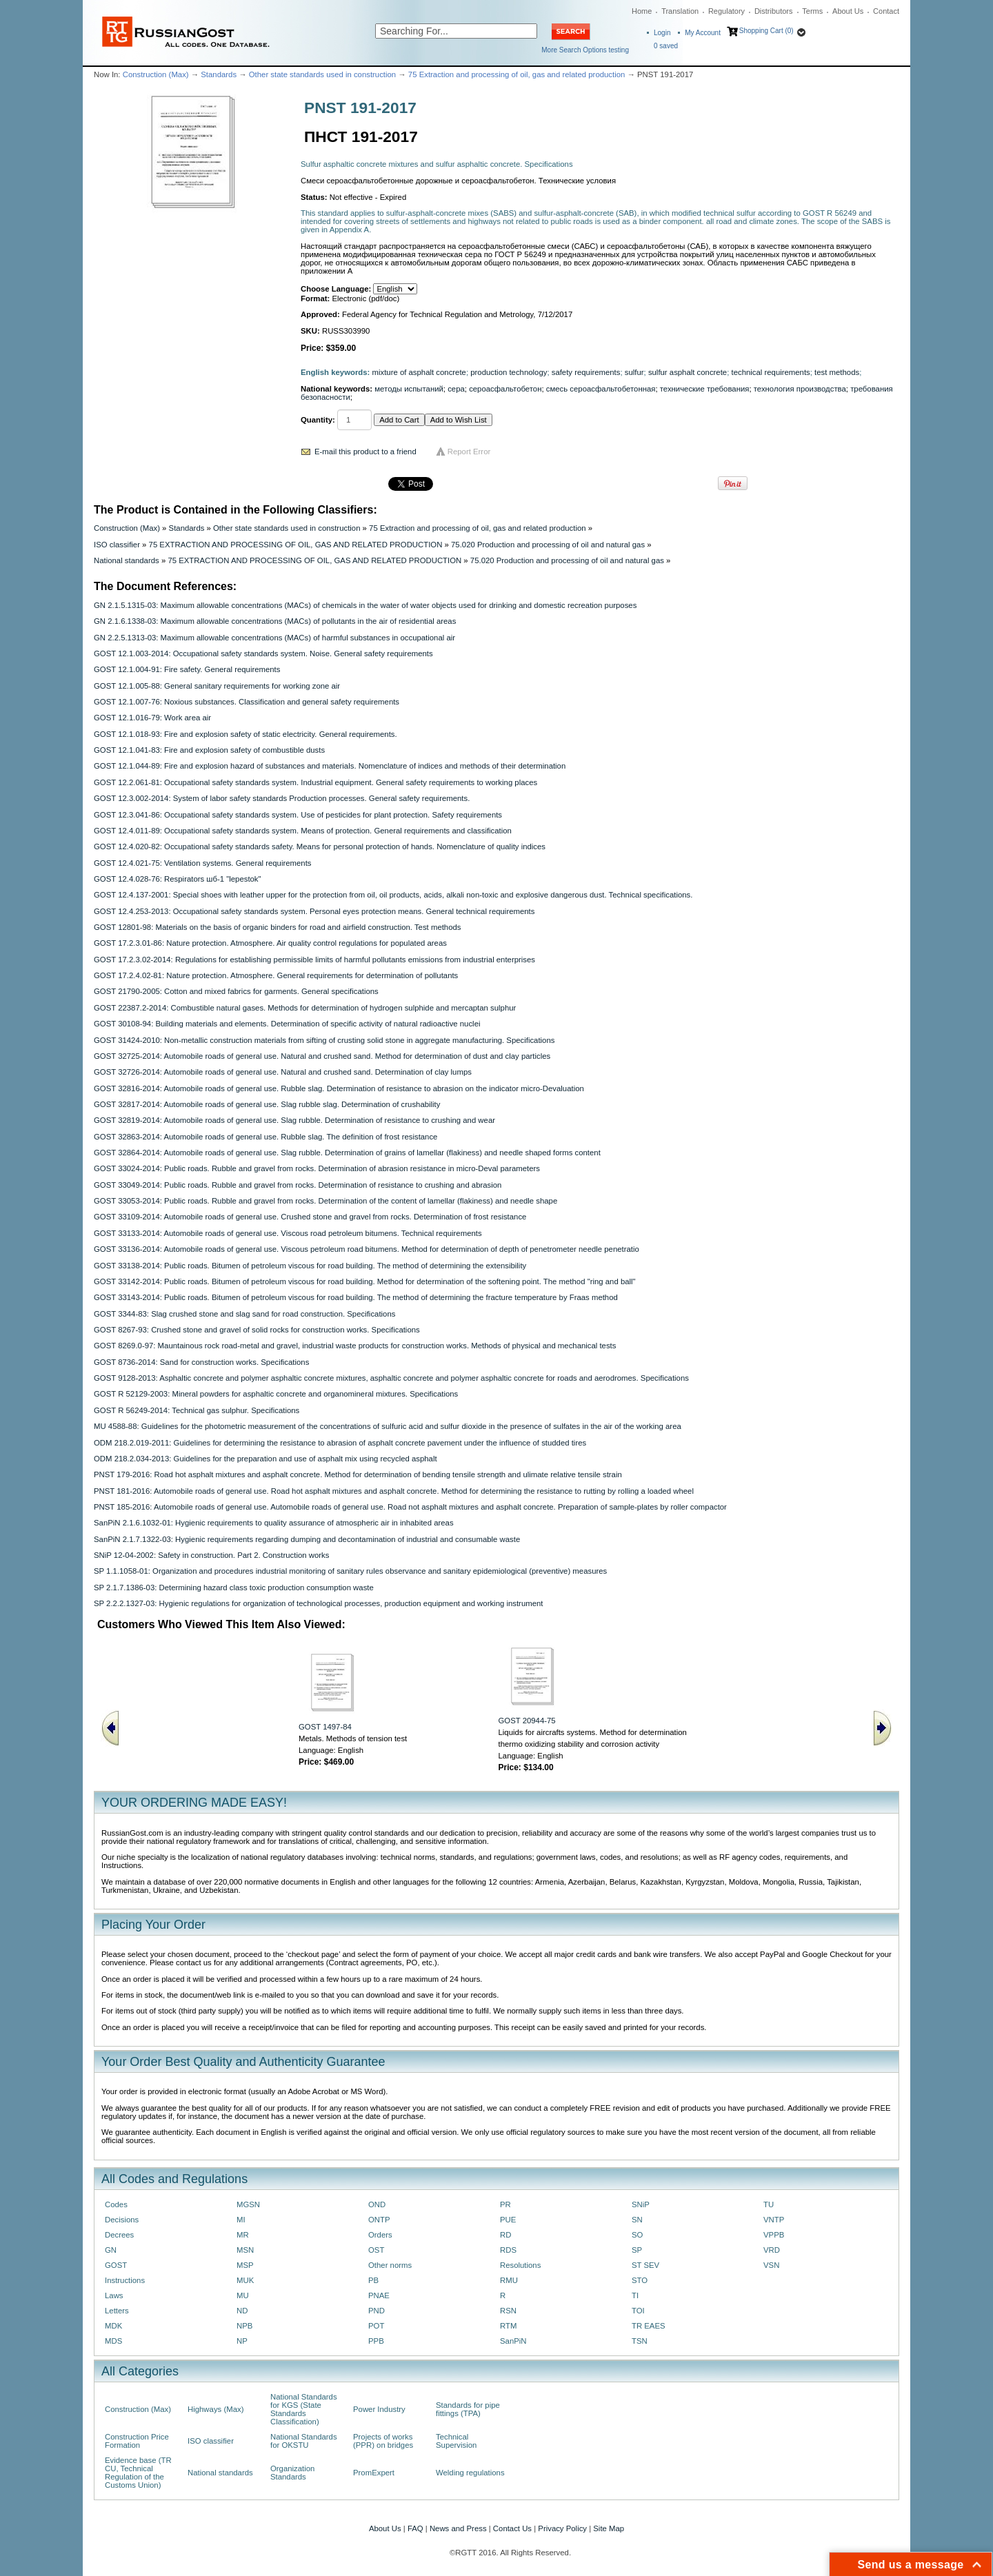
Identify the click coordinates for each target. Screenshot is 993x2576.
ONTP (379, 2219)
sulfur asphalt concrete (687, 372)
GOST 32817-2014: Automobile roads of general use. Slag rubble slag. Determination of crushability (267, 1104)
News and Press (458, 2528)
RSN (508, 2310)
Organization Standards (292, 2472)
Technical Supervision (456, 2441)
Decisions (122, 2219)
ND (242, 2310)
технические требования (705, 389)
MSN (245, 2250)
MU (243, 2295)
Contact (886, 11)
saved (666, 46)
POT (376, 2326)
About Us (847, 11)
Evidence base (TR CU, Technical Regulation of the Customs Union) (138, 2472)
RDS (508, 2250)
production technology (508, 372)
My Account (703, 33)
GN (111, 2250)
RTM (508, 2326)
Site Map (608, 2528)
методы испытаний (408, 389)
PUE (508, 2219)
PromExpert (373, 2472)
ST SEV (645, 2265)
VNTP (773, 2219)
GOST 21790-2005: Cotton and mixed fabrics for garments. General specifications (236, 991)
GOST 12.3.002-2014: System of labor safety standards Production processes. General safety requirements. (282, 798)
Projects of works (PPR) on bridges (383, 2441)
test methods (836, 372)
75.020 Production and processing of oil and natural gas (548, 544)
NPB (244, 2326)
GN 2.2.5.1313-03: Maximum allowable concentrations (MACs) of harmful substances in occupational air (274, 637)
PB (373, 2280)
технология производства (800, 389)
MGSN (248, 2204)
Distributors (773, 11)
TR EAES (648, 2326)
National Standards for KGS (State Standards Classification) (303, 2409)
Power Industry (379, 2409)
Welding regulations (470, 2472)
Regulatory (726, 11)
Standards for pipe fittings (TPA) (468, 2409)
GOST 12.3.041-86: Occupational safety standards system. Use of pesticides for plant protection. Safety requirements (298, 815)
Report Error (469, 451)
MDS (113, 2341)
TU (768, 2204)
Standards (219, 74)
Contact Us (512, 2528)
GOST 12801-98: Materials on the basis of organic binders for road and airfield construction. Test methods (277, 927)
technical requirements (770, 372)
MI (241, 2219)
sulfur (634, 372)
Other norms (390, 2265)
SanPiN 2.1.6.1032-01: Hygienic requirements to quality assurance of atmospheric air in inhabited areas (274, 1523)
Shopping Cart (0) (766, 30)
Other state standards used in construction (322, 74)
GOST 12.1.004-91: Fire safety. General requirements (187, 669)
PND (376, 2310)
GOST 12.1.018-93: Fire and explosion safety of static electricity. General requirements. (245, 734)
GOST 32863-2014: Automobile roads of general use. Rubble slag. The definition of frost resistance (265, 1137)
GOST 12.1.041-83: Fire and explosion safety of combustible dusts (209, 750)
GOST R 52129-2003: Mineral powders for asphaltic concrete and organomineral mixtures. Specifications (276, 1394)
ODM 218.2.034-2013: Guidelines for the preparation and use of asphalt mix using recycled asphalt (265, 1458)
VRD (771, 2250)
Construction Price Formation (137, 2441)
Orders (380, 2235)
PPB (376, 2341)
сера (456, 389)
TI (635, 2295)
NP (242, 2341)
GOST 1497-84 (325, 1727)
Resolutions (520, 2265)
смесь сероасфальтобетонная (601, 389)
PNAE (379, 2295)
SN (637, 2219)
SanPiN (513, 2341)
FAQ (415, 2528)
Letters (117, 2310)
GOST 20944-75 (527, 1720)
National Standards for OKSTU (303, 2441)
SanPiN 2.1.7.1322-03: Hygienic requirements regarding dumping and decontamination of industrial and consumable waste (307, 1539)
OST (376, 2250)
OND (376, 2204)
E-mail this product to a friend (365, 451)
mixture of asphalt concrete (419, 372)
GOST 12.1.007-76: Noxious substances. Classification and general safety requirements (246, 702)
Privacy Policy (562, 2528)
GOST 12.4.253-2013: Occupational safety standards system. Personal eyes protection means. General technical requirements (314, 911)
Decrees (119, 2235)
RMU (509, 2280)
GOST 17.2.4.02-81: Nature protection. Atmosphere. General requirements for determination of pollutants (276, 975)
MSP (245, 2265)
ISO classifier (117, 544)
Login (662, 33)
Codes (116, 2204)
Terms (812, 11)
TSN (640, 2341)
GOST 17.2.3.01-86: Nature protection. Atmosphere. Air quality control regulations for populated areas (270, 943)
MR (243, 2235)
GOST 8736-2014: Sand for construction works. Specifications (201, 1362)
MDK (113, 2326)
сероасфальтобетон (505, 389)
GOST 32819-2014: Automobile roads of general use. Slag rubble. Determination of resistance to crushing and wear (294, 1120)
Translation (680, 11)
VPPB (773, 2235)
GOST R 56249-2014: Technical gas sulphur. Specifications (196, 1410)
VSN (771, 2265)
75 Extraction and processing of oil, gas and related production (516, 74)
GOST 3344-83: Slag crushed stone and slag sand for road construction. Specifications (244, 1314)
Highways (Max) (215, 2409)
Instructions (125, 2280)
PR (505, 2204)
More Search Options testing (585, 50)
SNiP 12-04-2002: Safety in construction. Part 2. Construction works (211, 1555)
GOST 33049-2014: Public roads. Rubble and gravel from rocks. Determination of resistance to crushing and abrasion (297, 1185)
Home (642, 11)
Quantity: (318, 420)
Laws (114, 2295)
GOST (116, 2265)
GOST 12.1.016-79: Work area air (152, 717)
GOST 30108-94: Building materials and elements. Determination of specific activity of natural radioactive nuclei (287, 1024)
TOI (638, 2310)
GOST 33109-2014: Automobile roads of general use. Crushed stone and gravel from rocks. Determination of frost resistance (310, 1217)
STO (640, 2280)
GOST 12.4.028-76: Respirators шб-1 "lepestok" (177, 879)
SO (637, 2235)
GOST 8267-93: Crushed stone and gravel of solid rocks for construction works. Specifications (257, 1330)
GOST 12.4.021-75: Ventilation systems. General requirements (203, 863)
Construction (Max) (156, 74)
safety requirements (586, 372)
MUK (245, 2280)
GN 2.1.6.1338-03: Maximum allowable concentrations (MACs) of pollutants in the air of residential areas (275, 621)
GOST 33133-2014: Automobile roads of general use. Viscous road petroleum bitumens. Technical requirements (288, 1233)
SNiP (641, 2204)
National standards (126, 560)
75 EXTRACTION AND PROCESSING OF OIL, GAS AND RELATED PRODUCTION (296, 544)
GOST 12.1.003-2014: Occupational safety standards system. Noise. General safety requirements (263, 653)
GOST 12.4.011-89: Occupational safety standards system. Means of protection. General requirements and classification (303, 830)
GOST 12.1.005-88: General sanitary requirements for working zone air (217, 686)
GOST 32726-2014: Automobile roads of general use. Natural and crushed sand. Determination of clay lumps (283, 1072)
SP (637, 2250)
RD (505, 2235)
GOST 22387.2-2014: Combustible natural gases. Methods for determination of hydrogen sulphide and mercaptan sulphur (305, 1008)
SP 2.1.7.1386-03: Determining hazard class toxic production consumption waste (234, 1587)
